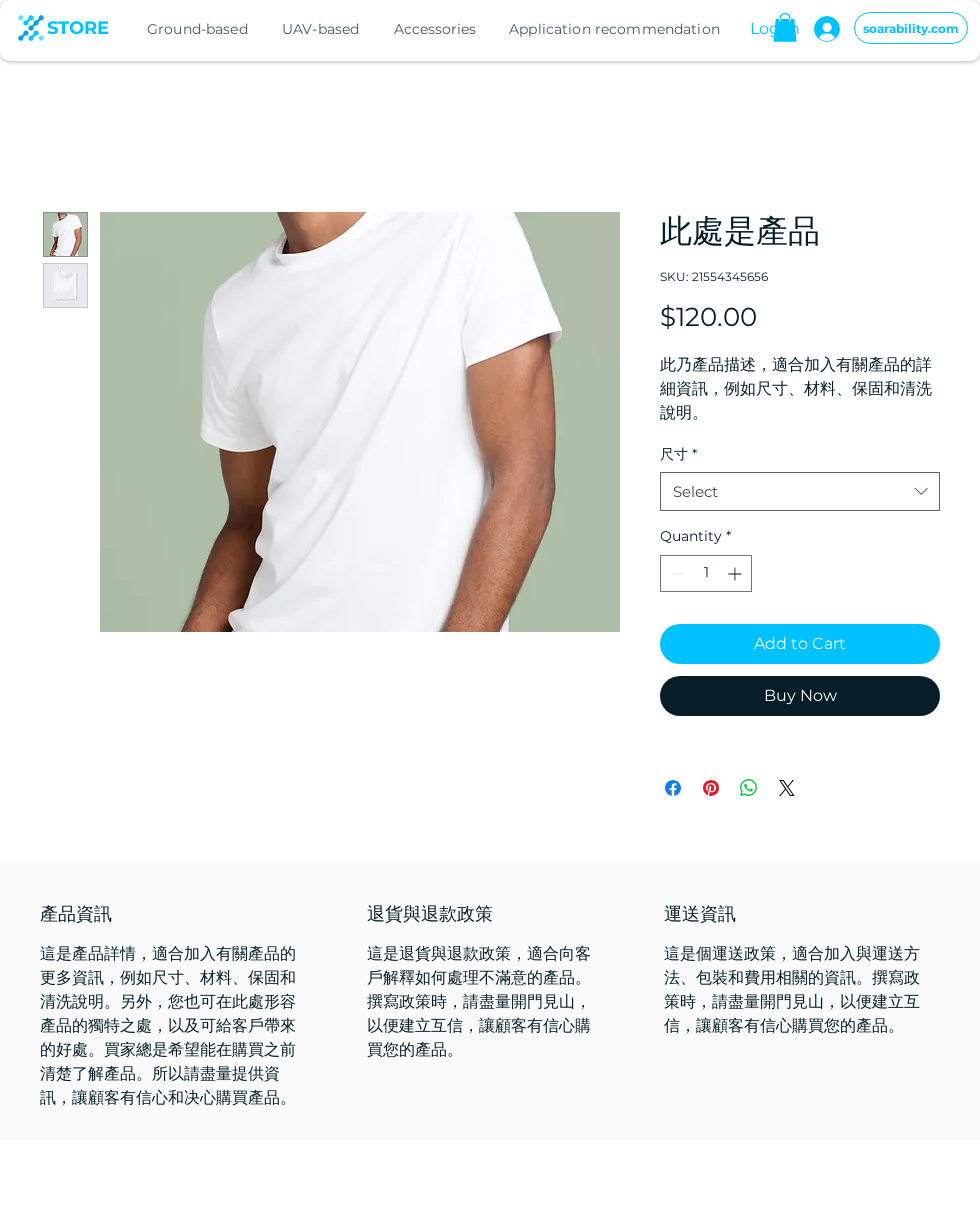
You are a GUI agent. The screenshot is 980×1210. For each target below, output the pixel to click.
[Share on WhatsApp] (749, 788)
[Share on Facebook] (673, 788)
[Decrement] (675, 573)
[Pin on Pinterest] (711, 788)
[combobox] (800, 491)
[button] (785, 27)
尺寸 (678, 454)
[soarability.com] (911, 28)
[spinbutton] (706, 573)
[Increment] (736, 573)
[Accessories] (437, 29)
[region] (214, 29)
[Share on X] (787, 788)
